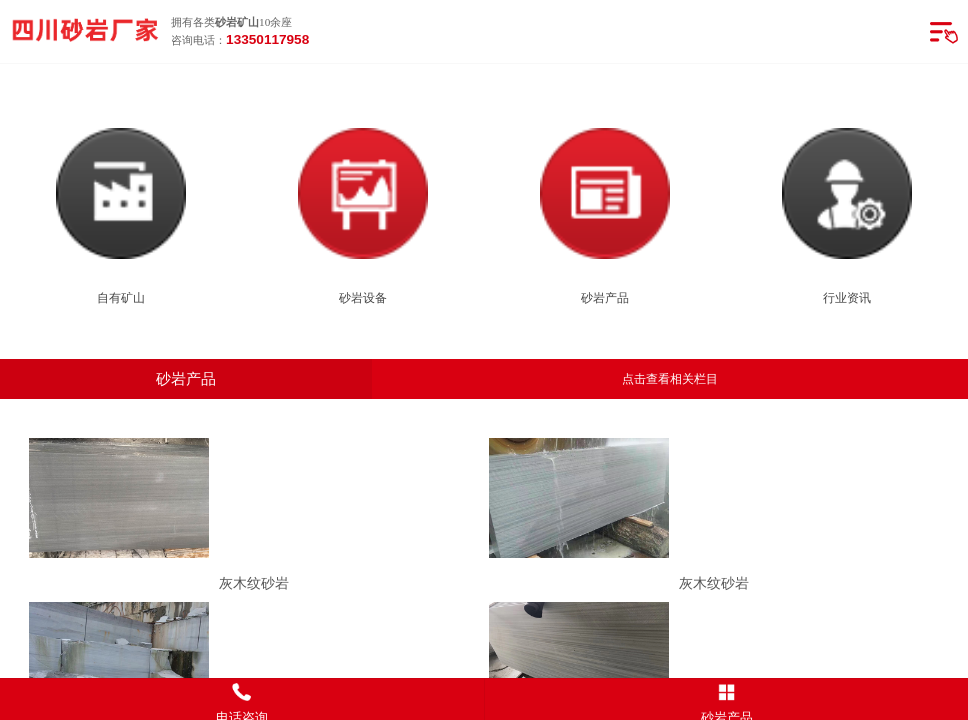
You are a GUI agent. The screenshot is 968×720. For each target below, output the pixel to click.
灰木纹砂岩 (254, 583)
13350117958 (267, 39)
